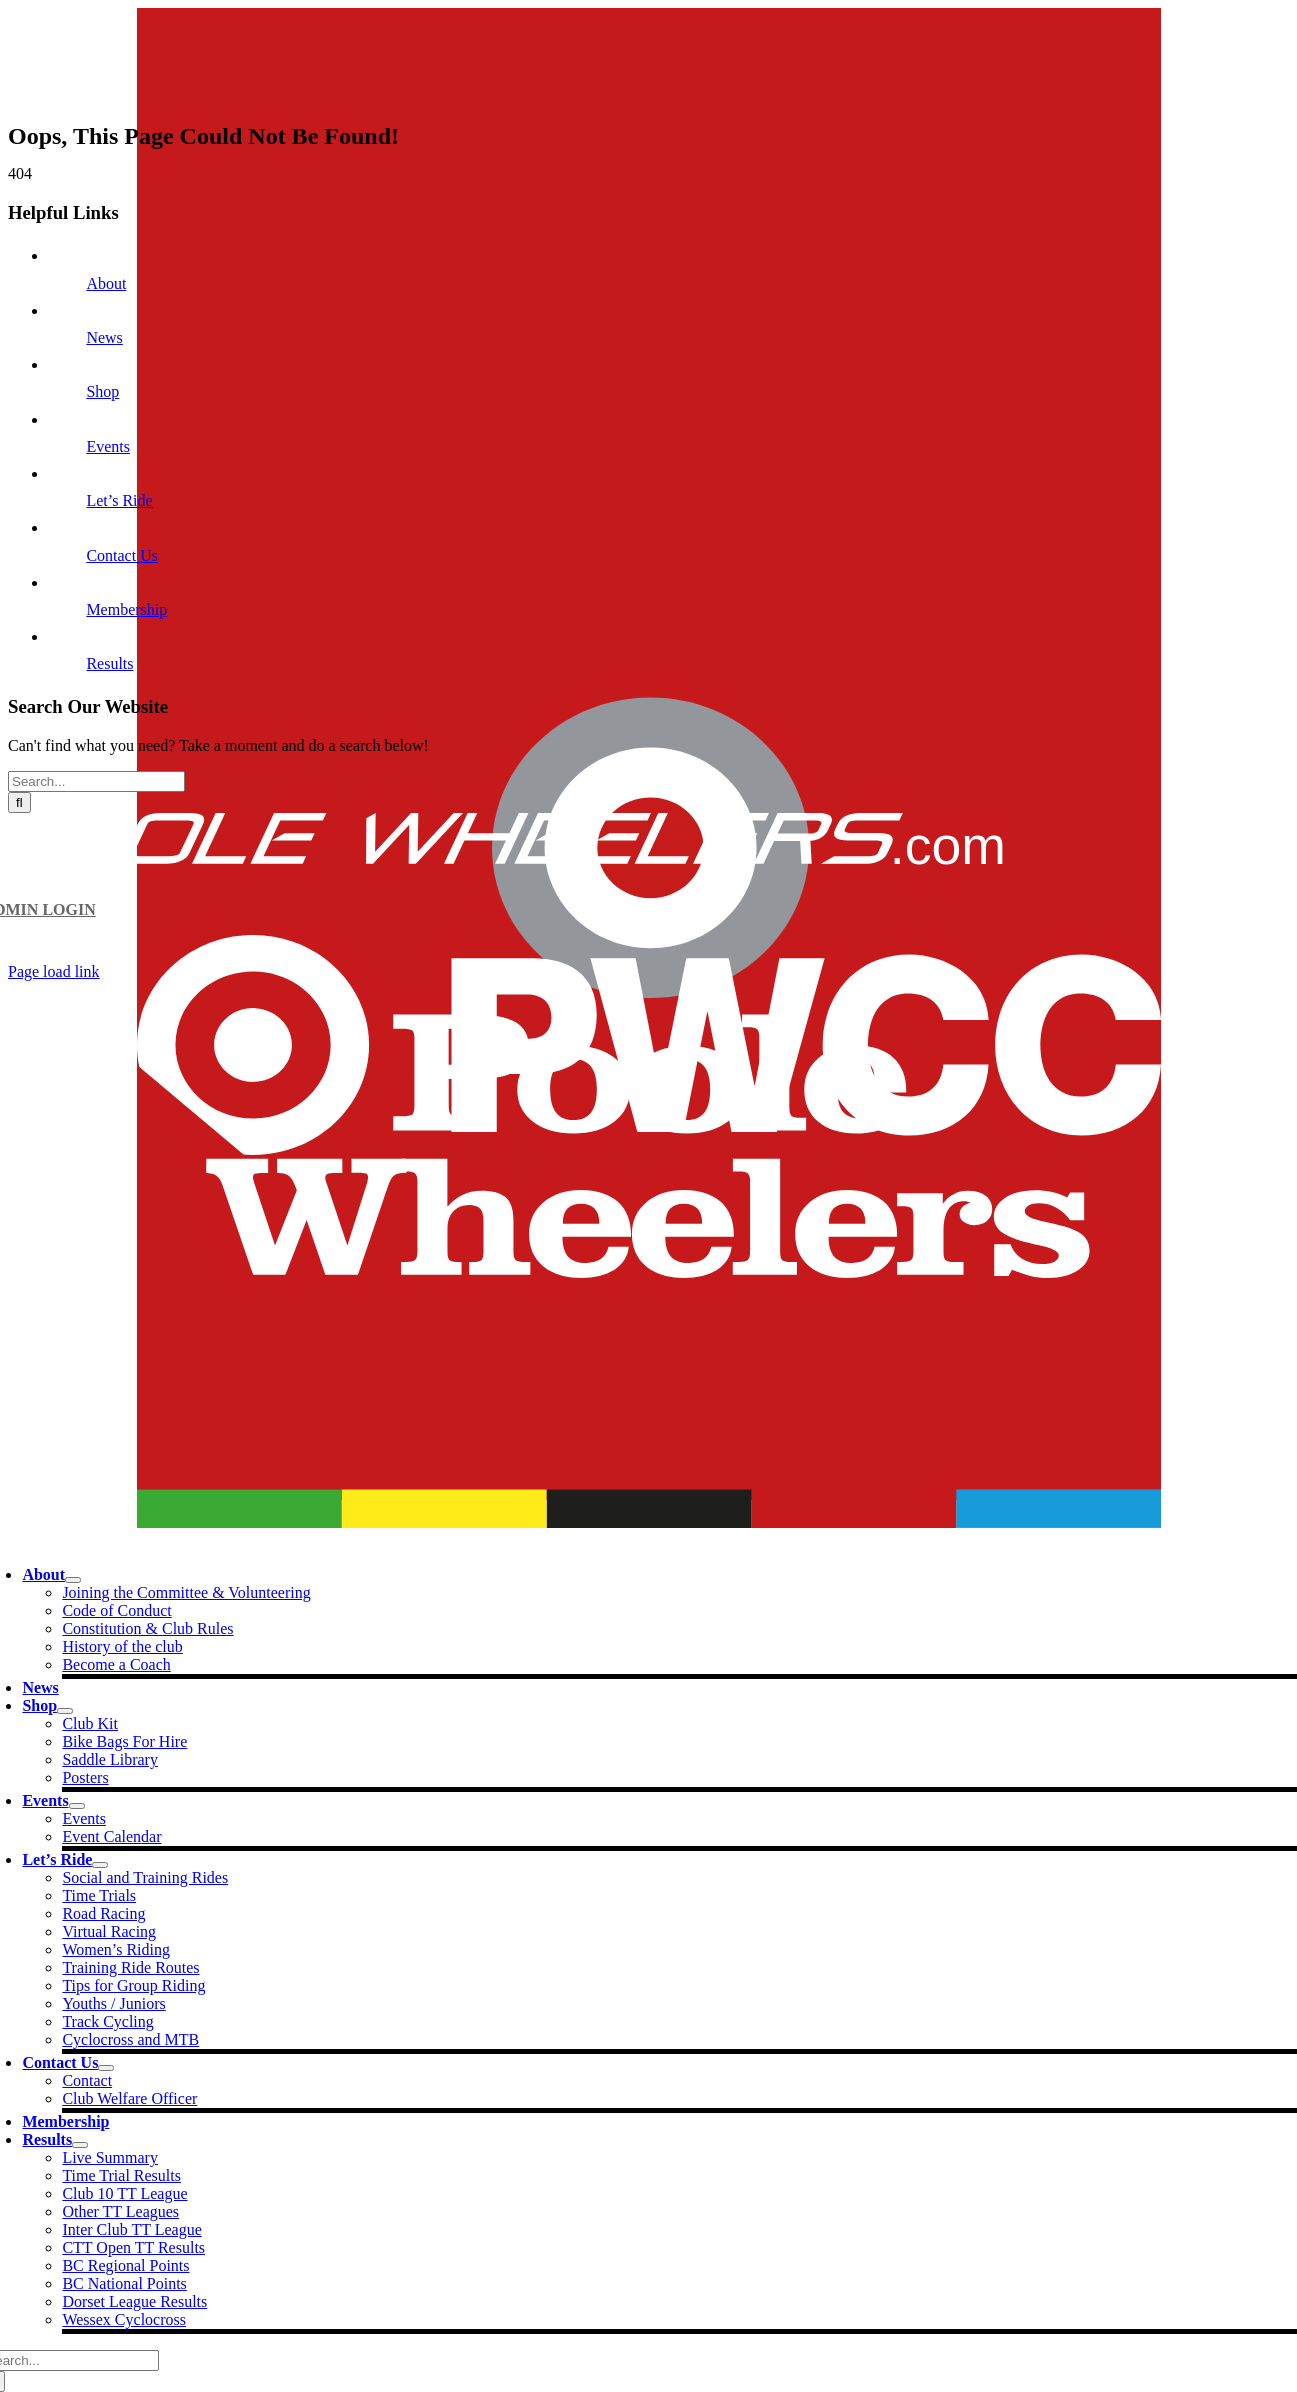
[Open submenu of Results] (80, 2145)
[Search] (19, 802)
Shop (102, 391)
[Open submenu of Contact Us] (106, 2068)
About (106, 283)
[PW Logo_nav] (649, 1522)
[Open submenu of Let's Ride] (100, 1865)
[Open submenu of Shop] (65, 1711)
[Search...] (96, 781)
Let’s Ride (119, 500)
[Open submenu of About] (73, 1580)
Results (109, 663)
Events (108, 446)
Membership (126, 609)
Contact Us (122, 555)
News (104, 337)
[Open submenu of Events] (77, 1806)
